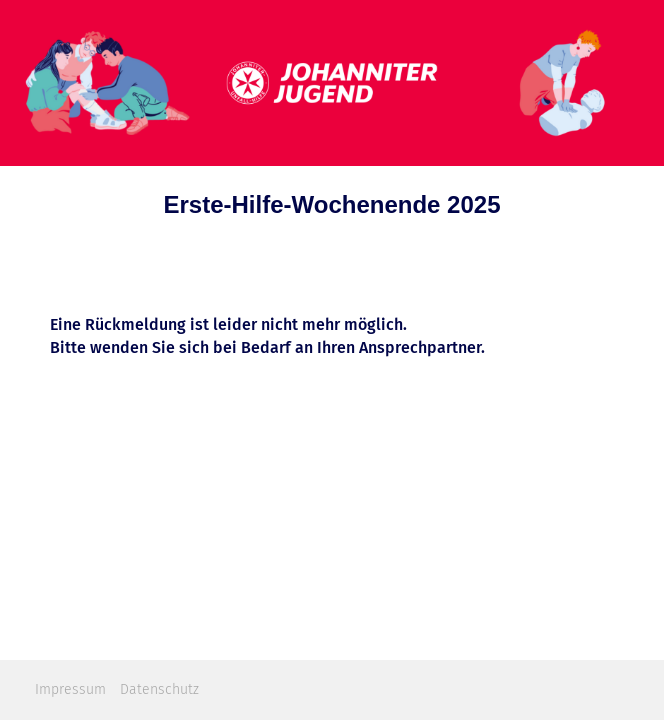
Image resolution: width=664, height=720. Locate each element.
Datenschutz (159, 689)
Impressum (70, 689)
